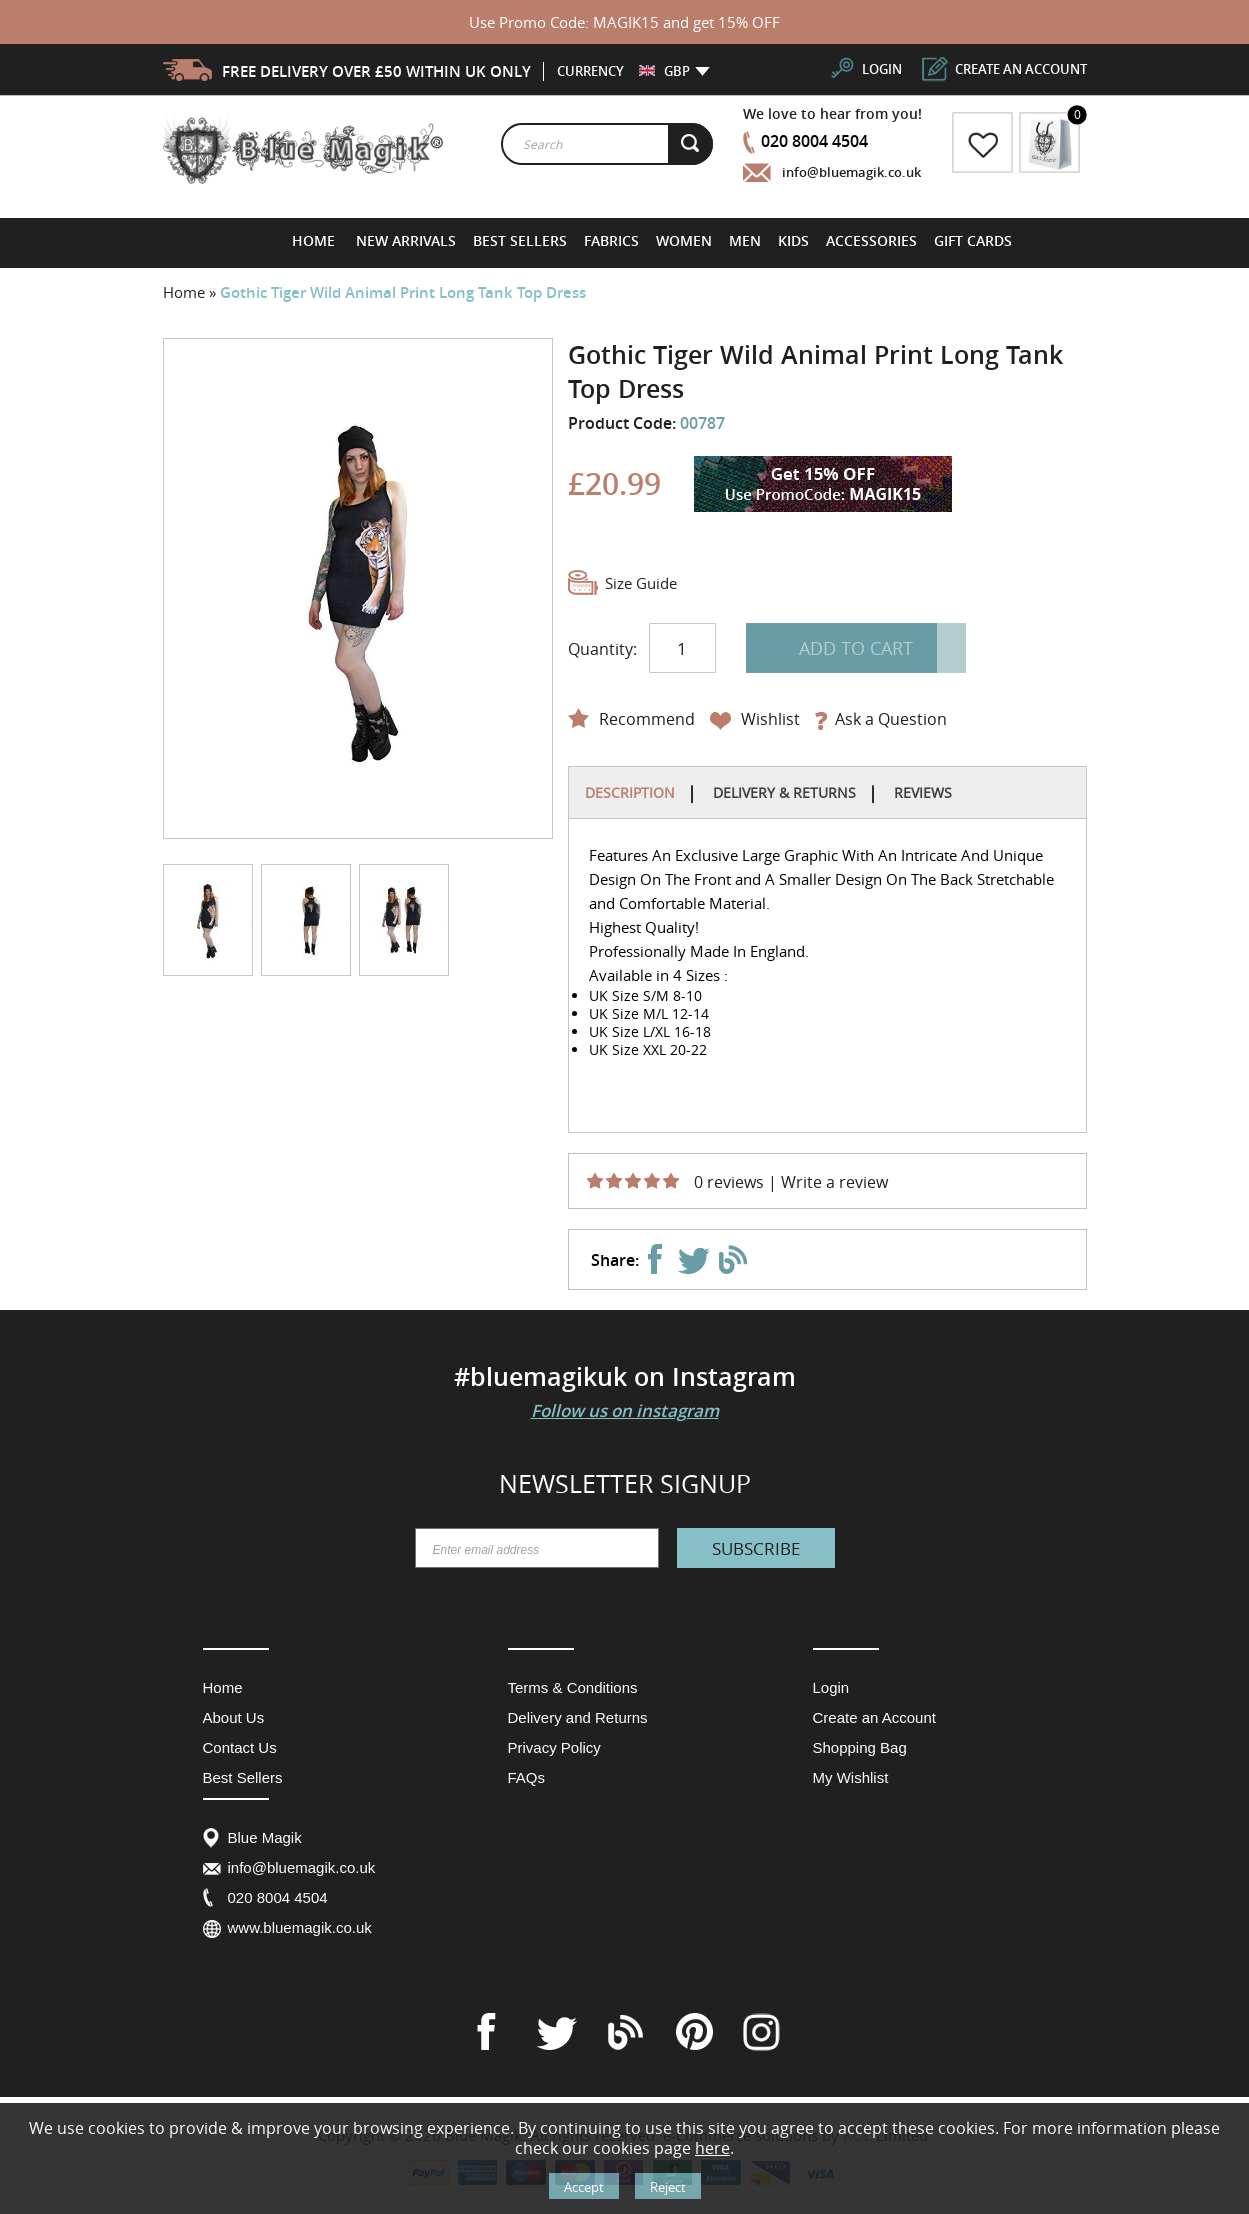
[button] (664, 71)
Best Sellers (243, 1777)
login (882, 69)
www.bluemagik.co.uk (300, 1927)
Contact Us (240, 1747)
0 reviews (729, 1182)
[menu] (653, 240)
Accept (584, 2187)
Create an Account (874, 1717)
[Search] (691, 144)
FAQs (527, 1777)
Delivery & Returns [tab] (784, 792)
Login (831, 1687)
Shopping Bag (860, 1747)
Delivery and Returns (578, 1717)
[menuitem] (406, 240)
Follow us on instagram (625, 1410)
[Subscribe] (756, 1548)
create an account (1021, 69)
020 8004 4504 (814, 141)
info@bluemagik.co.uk (851, 172)
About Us (234, 1717)
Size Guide (641, 583)
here (712, 2148)
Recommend (647, 719)
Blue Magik (265, 1837)
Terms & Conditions (573, 1687)
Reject (668, 2187)
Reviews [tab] (923, 792)
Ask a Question (891, 719)
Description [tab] (630, 792)
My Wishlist (851, 1777)
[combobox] (607, 144)
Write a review (834, 1182)
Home (186, 292)
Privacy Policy (554, 1747)
